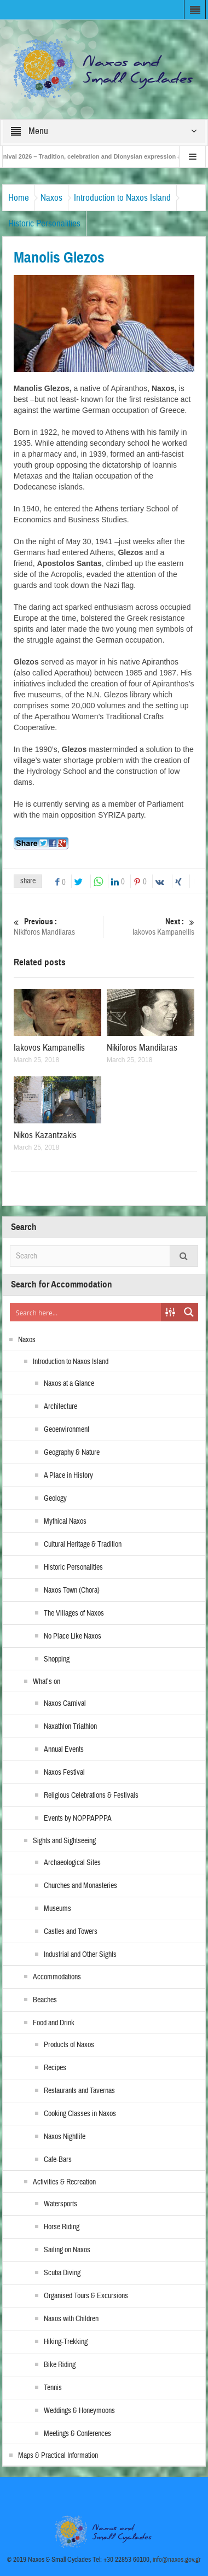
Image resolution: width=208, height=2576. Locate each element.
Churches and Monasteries (80, 1886)
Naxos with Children (71, 2319)
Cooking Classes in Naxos (80, 2114)
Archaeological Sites (72, 1863)
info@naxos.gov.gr (177, 2559)
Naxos (51, 197)
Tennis (53, 2388)
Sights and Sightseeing (64, 1841)
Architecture (60, 1407)
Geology (55, 1498)
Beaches (45, 2000)
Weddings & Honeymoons (79, 2411)
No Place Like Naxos (72, 1636)
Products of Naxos (69, 2045)
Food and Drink (53, 2023)
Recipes (55, 2068)
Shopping (57, 1659)
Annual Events (64, 1750)
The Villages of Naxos (74, 1613)
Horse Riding (61, 2227)
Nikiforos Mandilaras (57, 926)
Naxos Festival (64, 1772)
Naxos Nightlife (64, 2137)
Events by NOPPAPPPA (78, 1818)
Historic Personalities (44, 223)
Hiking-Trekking (66, 2342)
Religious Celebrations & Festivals (91, 1795)
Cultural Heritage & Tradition (83, 1544)
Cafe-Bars (58, 2160)
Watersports (60, 2204)
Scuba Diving (62, 2273)
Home (18, 197)
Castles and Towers (70, 1932)
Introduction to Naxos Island (122, 197)
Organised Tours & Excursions (86, 2296)
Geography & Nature (72, 1453)
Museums (57, 1909)
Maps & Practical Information (58, 2456)
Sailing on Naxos (67, 2250)
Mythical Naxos (65, 1521)
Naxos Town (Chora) (72, 1590)
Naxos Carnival (65, 1704)
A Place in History (68, 1476)
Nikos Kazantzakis (45, 1135)
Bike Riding (60, 2365)
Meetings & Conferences (77, 2434)
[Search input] (86, 1312)
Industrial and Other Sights (80, 1955)
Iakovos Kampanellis (151, 926)
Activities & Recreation (64, 2182)
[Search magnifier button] (189, 1312)
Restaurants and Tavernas (79, 2091)
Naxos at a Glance (69, 1384)
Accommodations (57, 1977)
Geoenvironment (66, 1430)
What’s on (46, 1682)
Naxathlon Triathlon (70, 1727)
